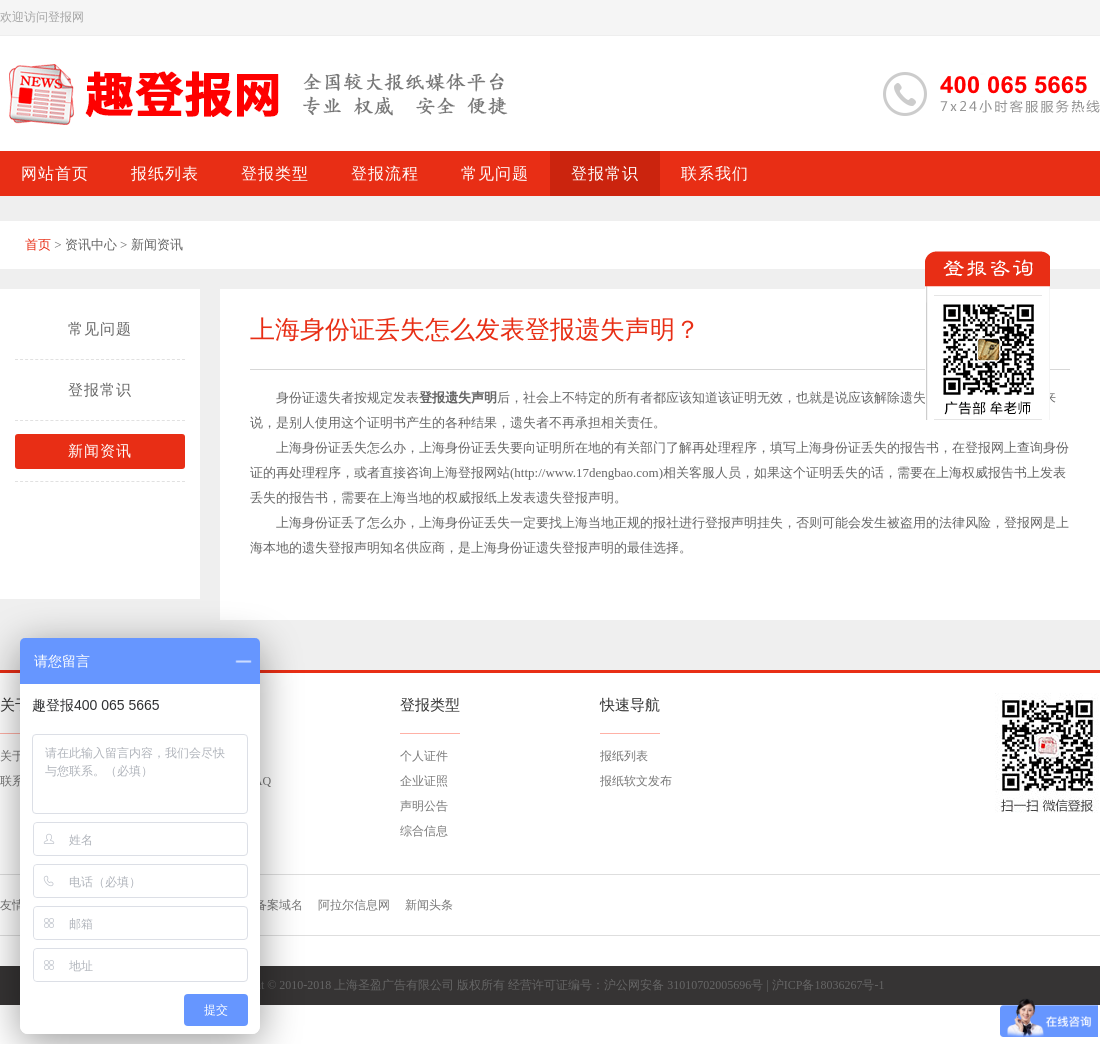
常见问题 (100, 329)
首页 (38, 244)
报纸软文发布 (636, 781)
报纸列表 (624, 756)
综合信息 (424, 831)
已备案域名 (273, 905)
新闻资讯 (100, 451)
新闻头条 (429, 905)
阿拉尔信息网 (354, 905)
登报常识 (100, 390)
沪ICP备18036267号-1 (828, 985)
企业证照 (424, 781)
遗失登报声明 (575, 547)
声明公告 (424, 806)
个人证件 (424, 756)
